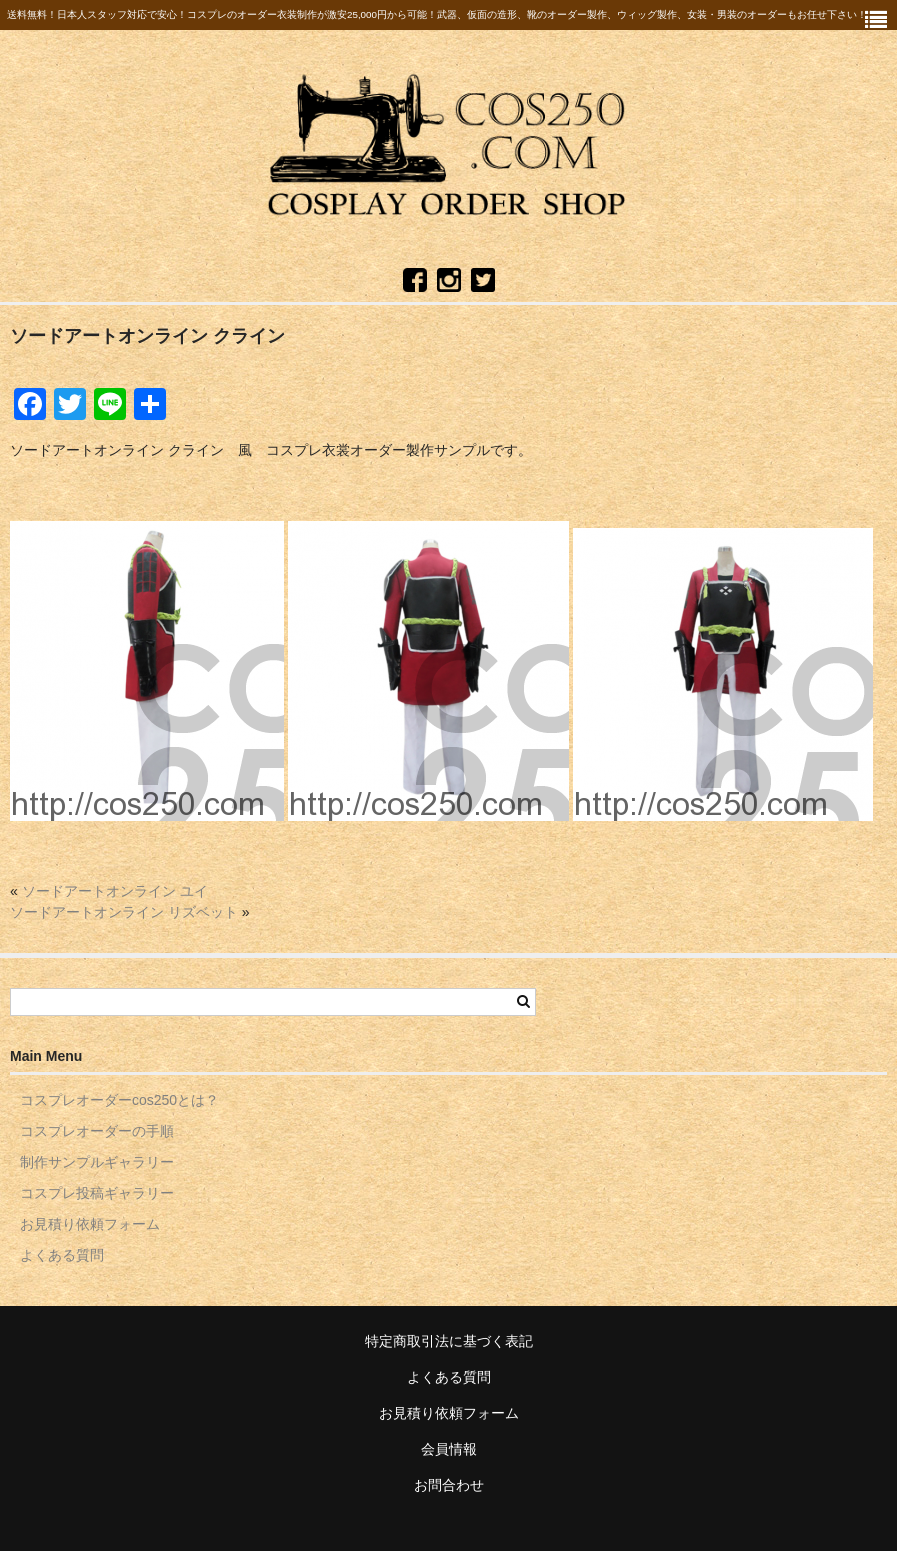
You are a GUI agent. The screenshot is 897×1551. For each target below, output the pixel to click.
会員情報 (449, 1449)
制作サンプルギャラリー (97, 1162)
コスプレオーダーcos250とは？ (119, 1100)
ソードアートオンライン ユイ (115, 891)
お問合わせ (449, 1485)
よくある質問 (62, 1255)
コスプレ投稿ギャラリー (97, 1193)
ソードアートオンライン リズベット (124, 912)
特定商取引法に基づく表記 (449, 1341)
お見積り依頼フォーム (90, 1224)
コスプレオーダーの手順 (97, 1131)
